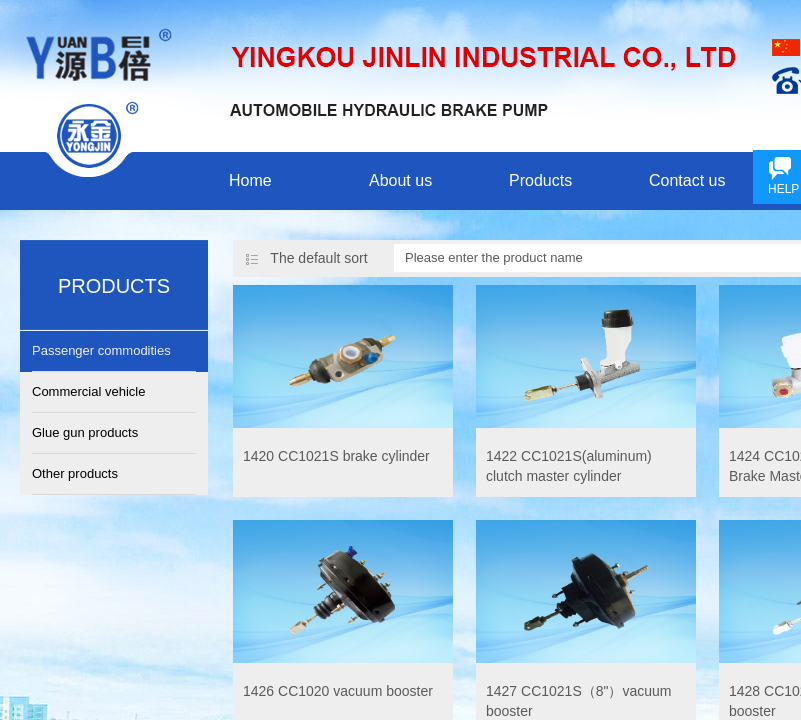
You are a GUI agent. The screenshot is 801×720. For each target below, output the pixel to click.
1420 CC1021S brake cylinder (336, 456)
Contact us (687, 180)
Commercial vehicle (88, 391)
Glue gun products (85, 432)
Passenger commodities (101, 350)
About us (400, 180)
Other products (75, 473)
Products (540, 180)
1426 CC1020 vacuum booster (338, 691)
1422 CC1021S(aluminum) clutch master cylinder (569, 466)
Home (250, 180)
